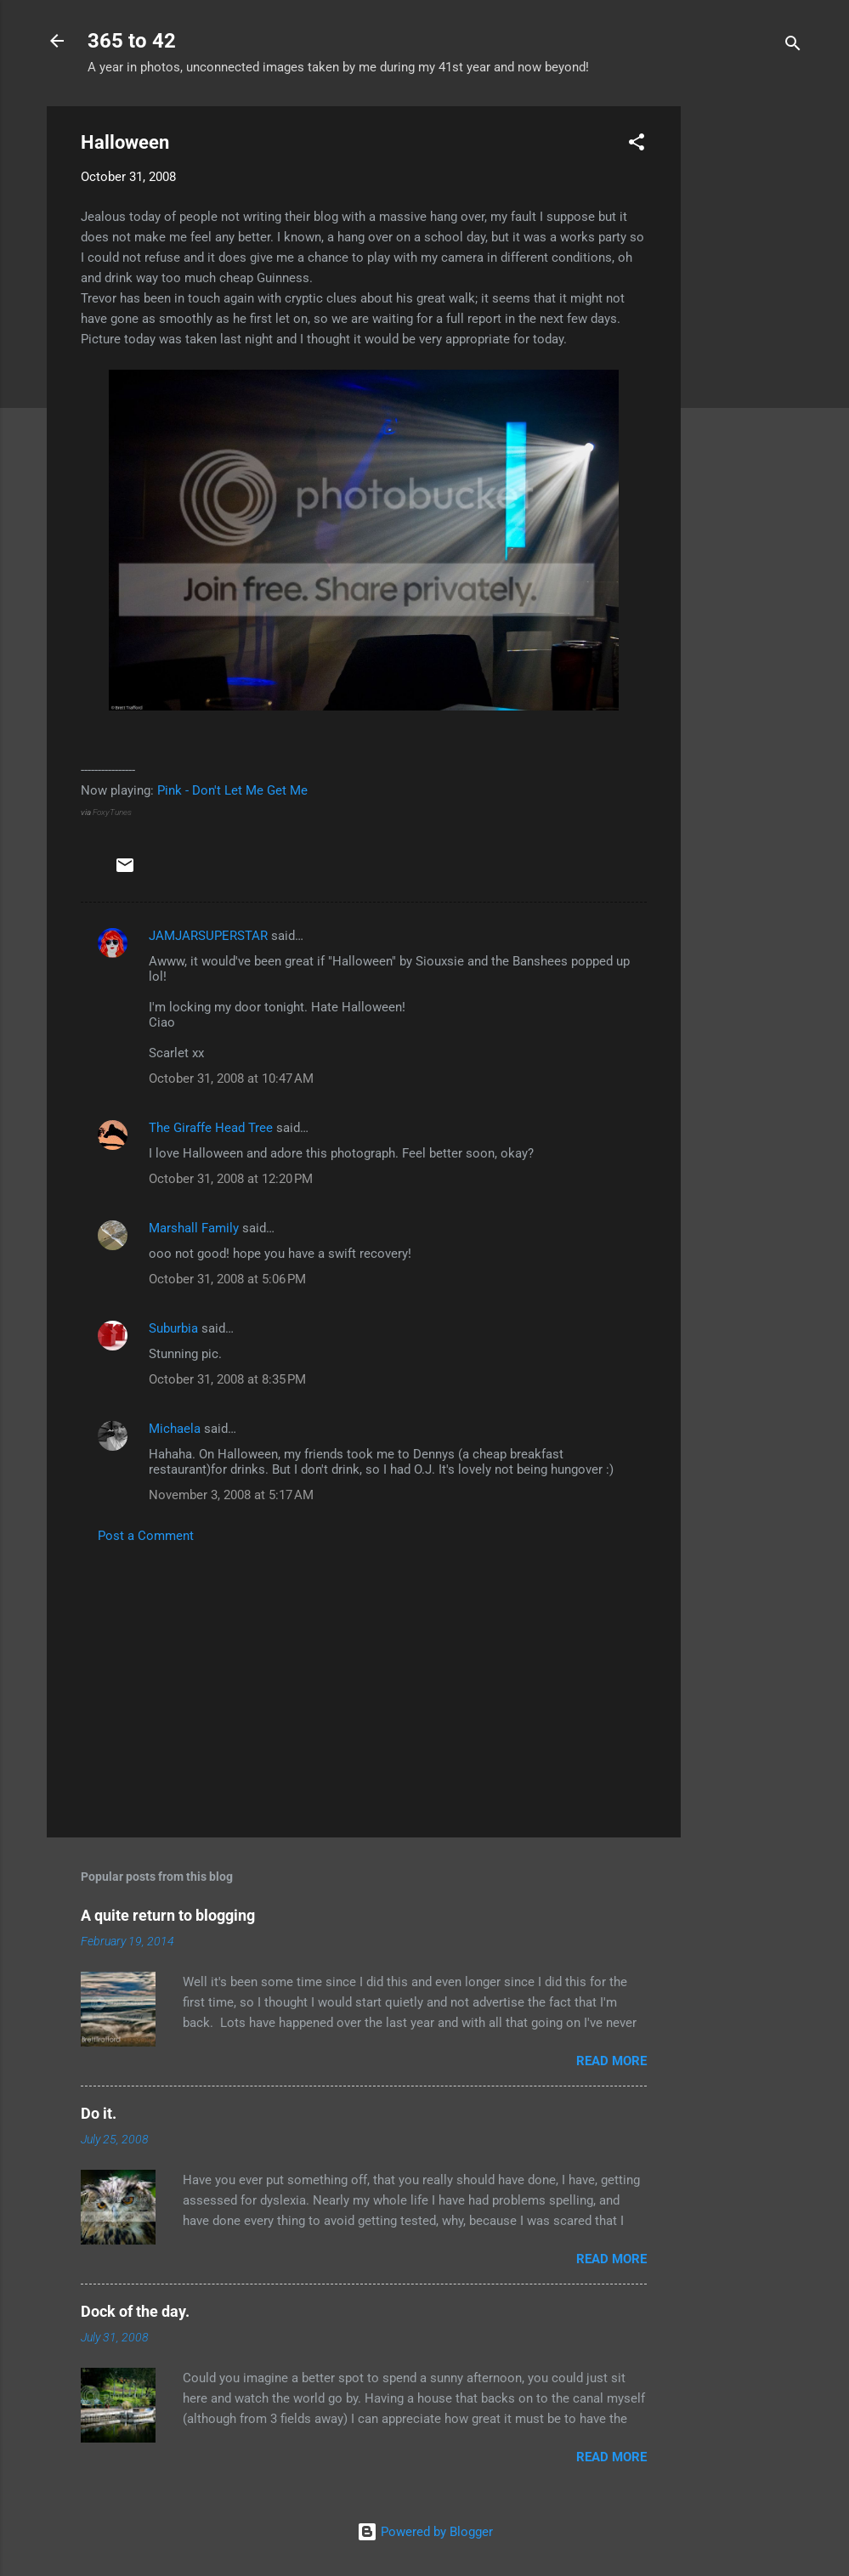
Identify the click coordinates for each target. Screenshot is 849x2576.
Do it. (98, 2113)
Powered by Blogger (425, 2531)
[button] (636, 145)
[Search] (793, 46)
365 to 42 (132, 41)
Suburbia (173, 1328)
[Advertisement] (748, 361)
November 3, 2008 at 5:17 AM (231, 1495)
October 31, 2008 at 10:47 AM (231, 1078)
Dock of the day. (135, 2311)
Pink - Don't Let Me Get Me (232, 790)
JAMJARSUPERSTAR (208, 935)
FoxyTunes (112, 812)
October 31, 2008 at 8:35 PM (227, 1379)
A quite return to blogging (168, 1915)
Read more (611, 2061)
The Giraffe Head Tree (211, 1127)
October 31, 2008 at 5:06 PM (227, 1279)
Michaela (175, 1428)
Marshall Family (194, 1228)
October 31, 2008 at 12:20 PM (231, 1178)
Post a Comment (146, 1535)
